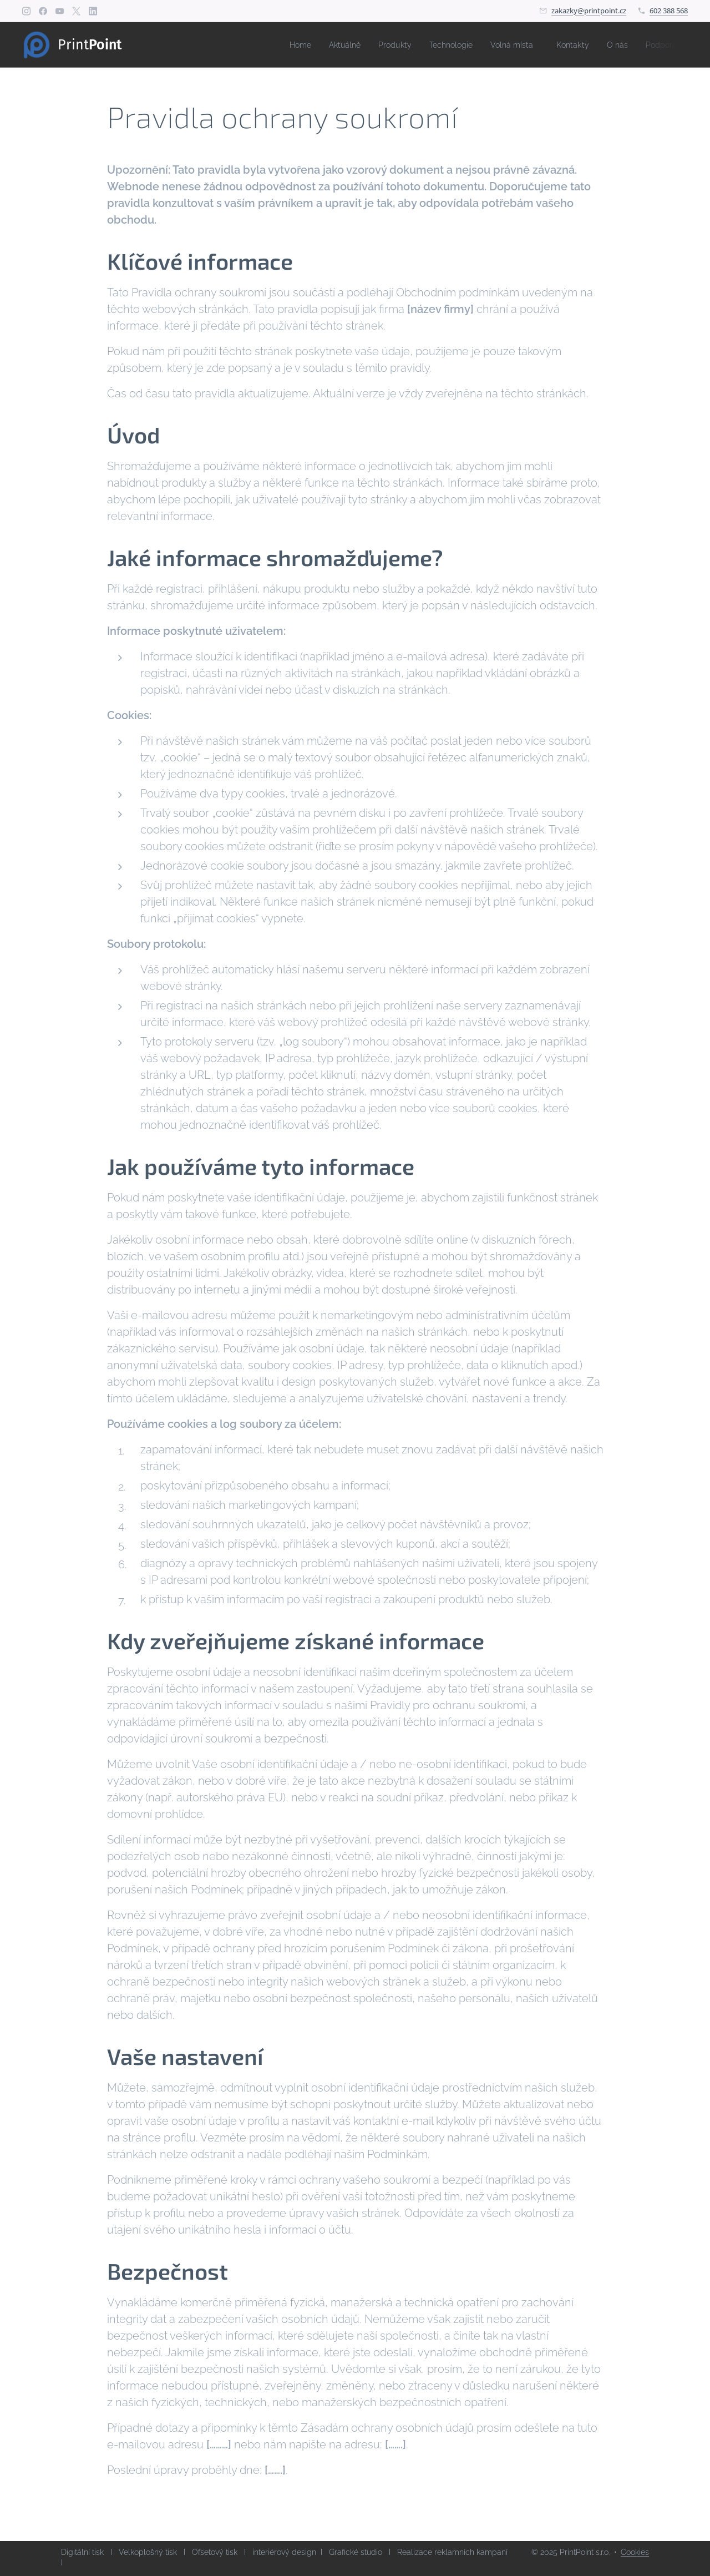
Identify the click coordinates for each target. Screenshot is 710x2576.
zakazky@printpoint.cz (588, 11)
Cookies (635, 2552)
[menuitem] (275, 45)
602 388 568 (669, 11)
